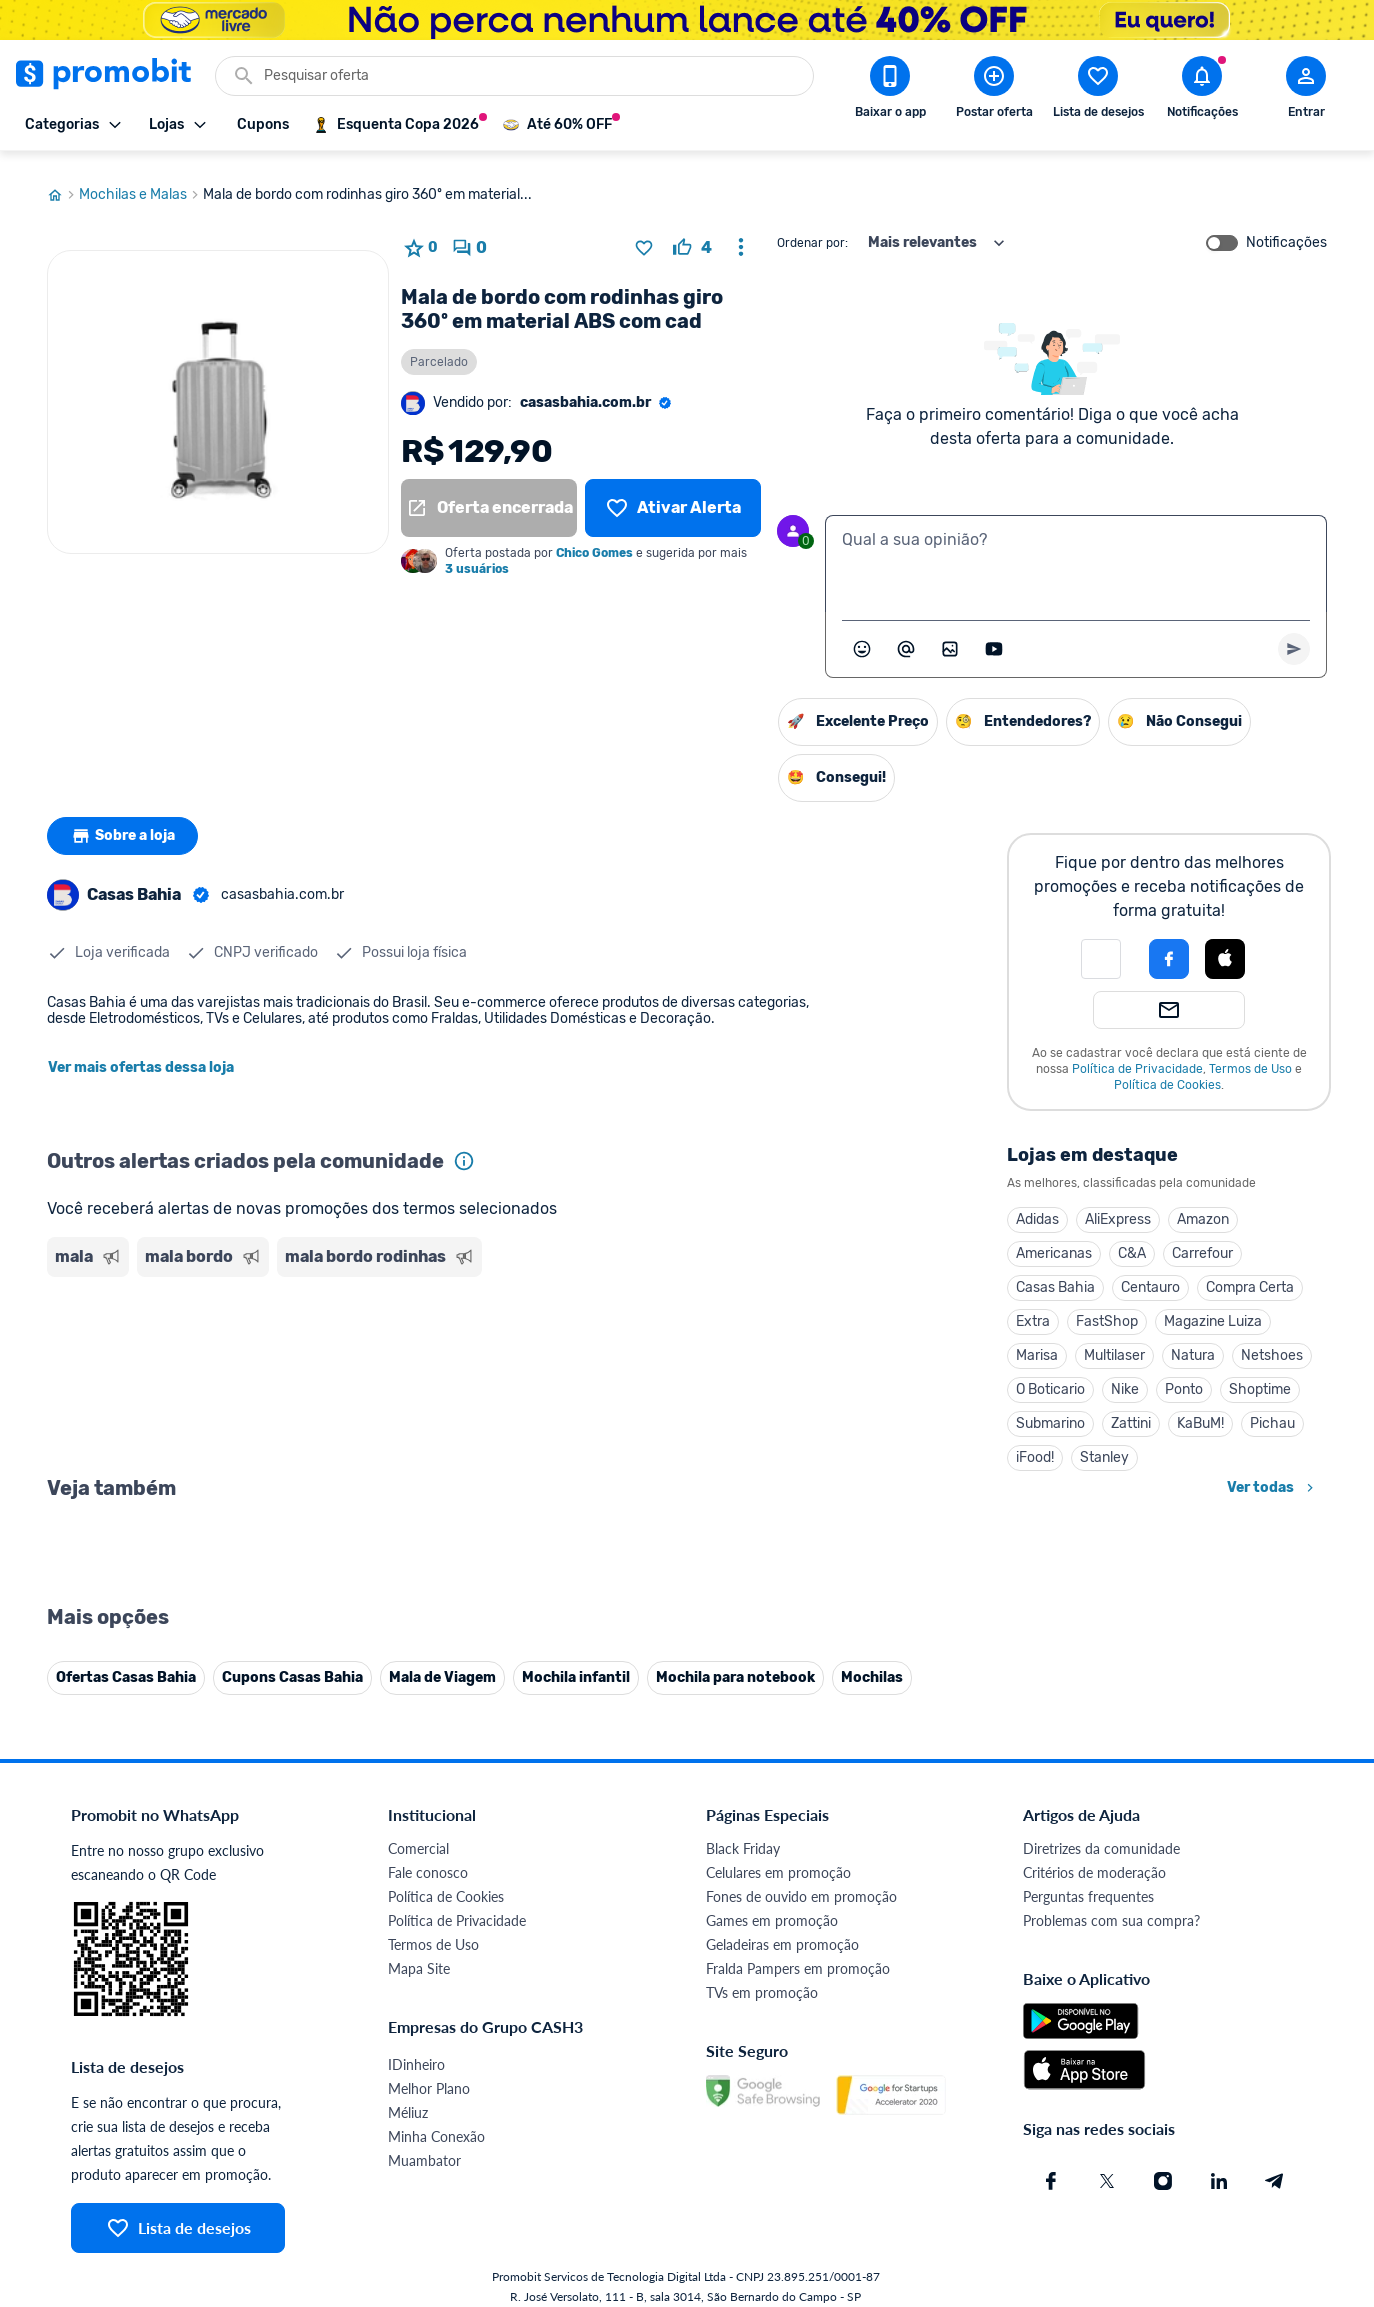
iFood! (1035, 1445)
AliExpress (1118, 1207)
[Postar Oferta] (994, 91)
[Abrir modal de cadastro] (1306, 91)
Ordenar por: (812, 231)
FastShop (1107, 1309)
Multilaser (1114, 1343)
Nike (1125, 1377)
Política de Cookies (1167, 1073)
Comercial (418, 2278)
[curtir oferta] (692, 236)
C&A (1132, 1241)
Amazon (1203, 1207)
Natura (1193, 1343)
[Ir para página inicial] (63, 183)
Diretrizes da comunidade (1101, 2278)
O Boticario (1050, 1377)
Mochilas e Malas (141, 183)
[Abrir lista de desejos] (1098, 91)
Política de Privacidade (1137, 1057)
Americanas (1054, 1241)
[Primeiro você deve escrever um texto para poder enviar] (1294, 637)
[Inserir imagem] (950, 637)
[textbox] (1076, 552)
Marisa (1037, 1343)
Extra (1033, 1309)
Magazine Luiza (1213, 1309)
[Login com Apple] (1225, 947)
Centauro (1150, 1275)
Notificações (1286, 231)
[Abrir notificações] (1202, 91)
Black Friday (743, 2278)
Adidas (1037, 1207)
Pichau (1272, 1411)
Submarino (1050, 1411)
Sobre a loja (124, 824)
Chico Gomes (594, 541)
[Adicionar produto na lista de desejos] (644, 236)
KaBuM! (1200, 1411)
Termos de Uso (1250, 1057)
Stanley (1104, 1445)
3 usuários (477, 557)
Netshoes (1272, 1343)
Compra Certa (1250, 1275)
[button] (1101, 947)
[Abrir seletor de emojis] (862, 637)
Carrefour (1202, 1241)
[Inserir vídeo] (994, 637)
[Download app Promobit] (890, 91)
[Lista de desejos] (673, 496)
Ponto (1184, 1377)
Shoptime (1260, 1377)
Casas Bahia (1055, 1275)
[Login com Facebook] (1169, 947)
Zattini (1131, 1411)
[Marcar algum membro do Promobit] (906, 637)
